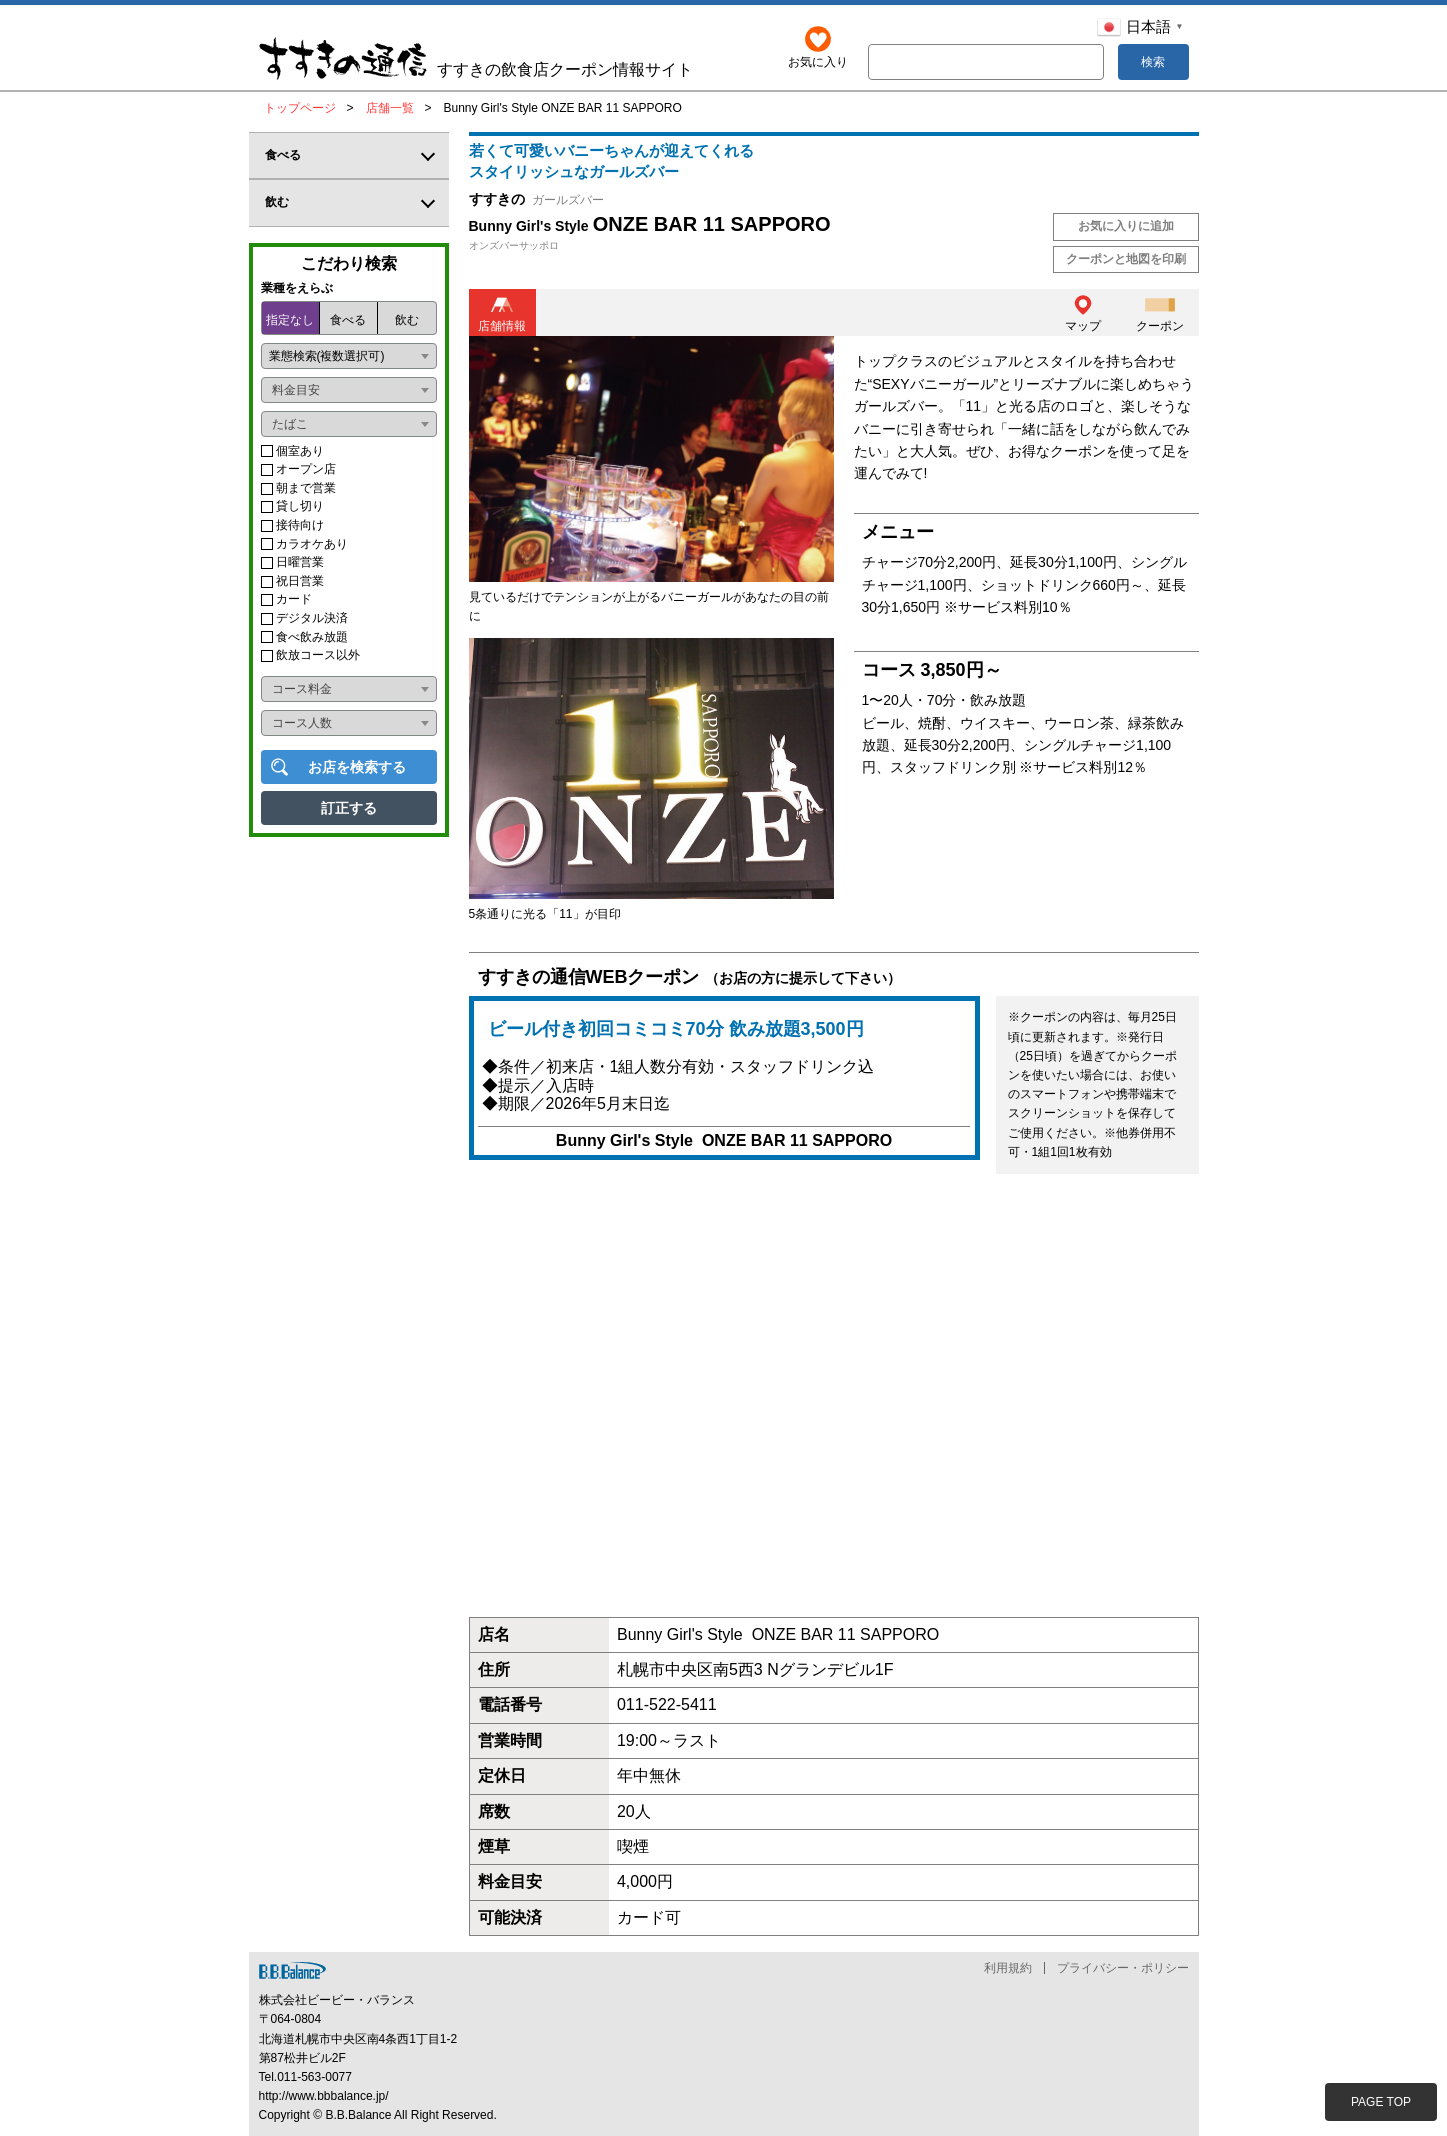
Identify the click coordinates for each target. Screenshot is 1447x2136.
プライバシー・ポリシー (1123, 1968)
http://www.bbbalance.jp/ (324, 2096)
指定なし (290, 320)
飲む (407, 320)
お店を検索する (357, 767)
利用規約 (1008, 1968)
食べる (348, 320)
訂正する (349, 808)
